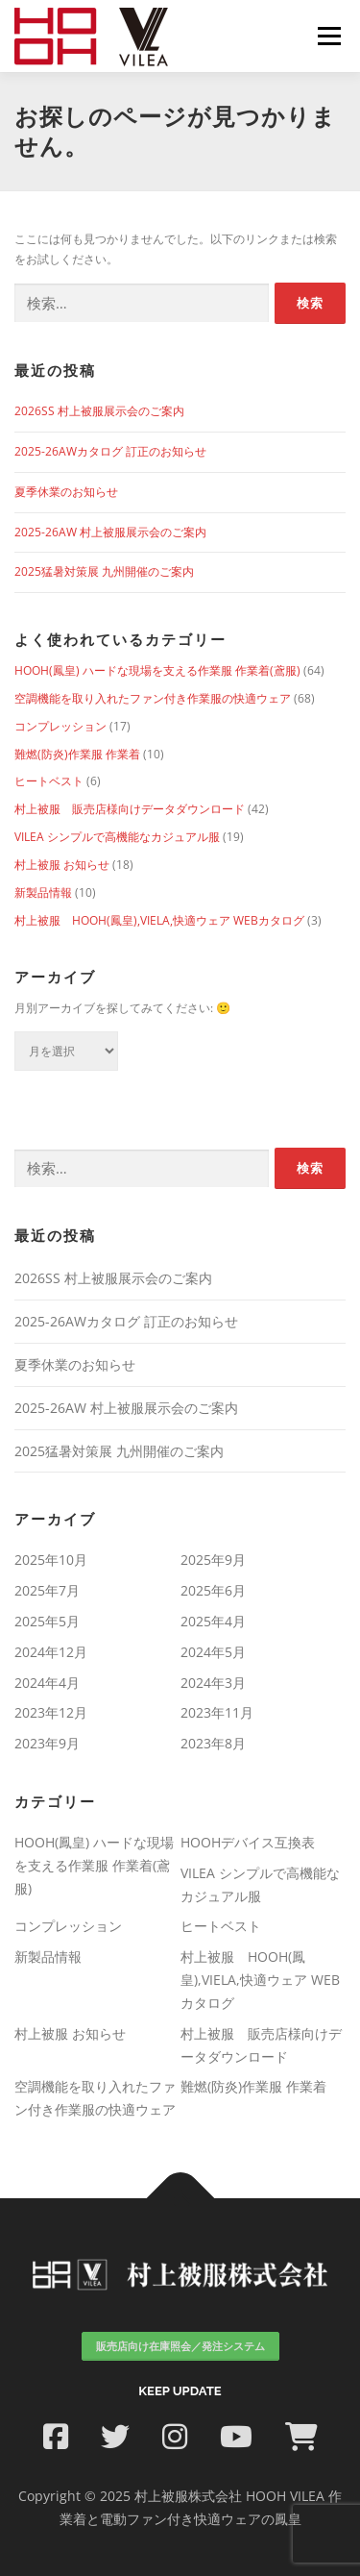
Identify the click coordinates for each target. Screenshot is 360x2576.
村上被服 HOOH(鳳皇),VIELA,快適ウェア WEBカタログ (159, 920)
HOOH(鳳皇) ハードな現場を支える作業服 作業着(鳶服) (157, 670)
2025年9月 (213, 1559)
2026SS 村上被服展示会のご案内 (99, 411)
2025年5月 (47, 1621)
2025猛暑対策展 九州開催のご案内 (104, 571)
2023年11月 (216, 1712)
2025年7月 (47, 1590)
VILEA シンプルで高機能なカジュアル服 (117, 837)
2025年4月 (213, 1621)
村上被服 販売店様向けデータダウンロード (129, 809)
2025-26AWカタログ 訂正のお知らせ (110, 451)
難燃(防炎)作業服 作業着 (77, 754)
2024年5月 (213, 1652)
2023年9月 (47, 1743)
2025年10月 (50, 1559)
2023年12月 (50, 1712)
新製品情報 (43, 892)
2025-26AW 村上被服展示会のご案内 (110, 532)
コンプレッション (60, 726)
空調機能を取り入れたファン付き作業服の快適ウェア (152, 698)
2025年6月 (213, 1590)
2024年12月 (50, 1652)
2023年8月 (213, 1743)
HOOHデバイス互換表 (247, 1842)
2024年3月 (213, 1682)
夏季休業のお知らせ (66, 491)
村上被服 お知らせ (61, 864)
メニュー (329, 36)
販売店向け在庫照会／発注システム (180, 2346)
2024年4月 (47, 1682)
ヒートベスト (49, 781)
